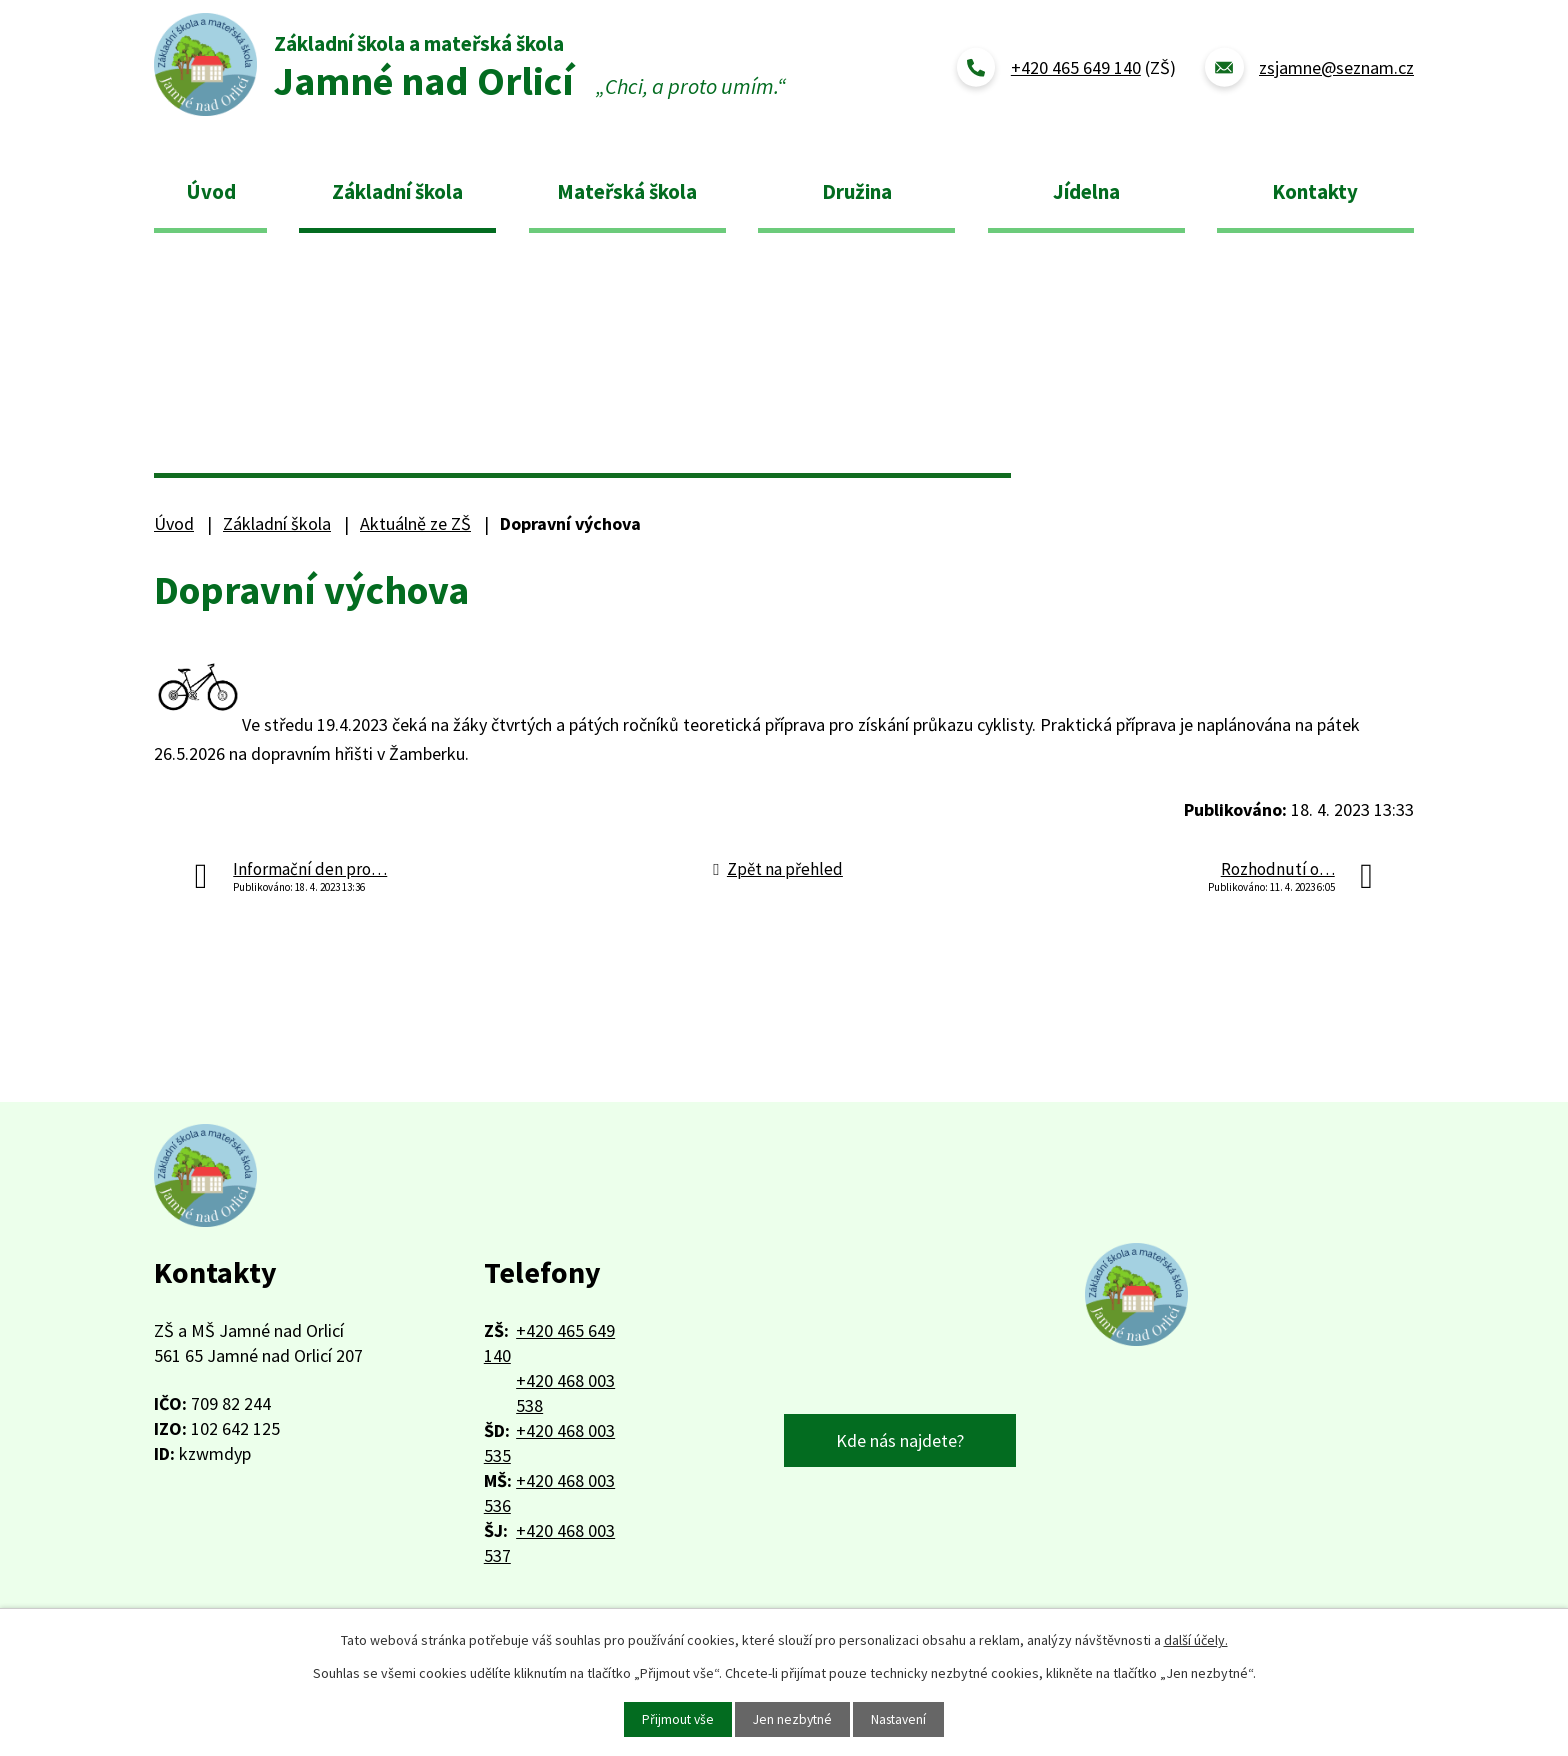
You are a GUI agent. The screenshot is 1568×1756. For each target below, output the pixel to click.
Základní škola (397, 191)
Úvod (211, 191)
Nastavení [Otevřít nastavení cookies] (901, 1719)
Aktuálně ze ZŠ (415, 523)
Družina (857, 191)
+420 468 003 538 (565, 1393)
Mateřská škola (627, 191)
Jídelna (1086, 191)
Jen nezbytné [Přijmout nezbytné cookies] (792, 1719)
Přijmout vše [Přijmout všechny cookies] (675, 1719)
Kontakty (1315, 191)
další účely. (1196, 1639)
